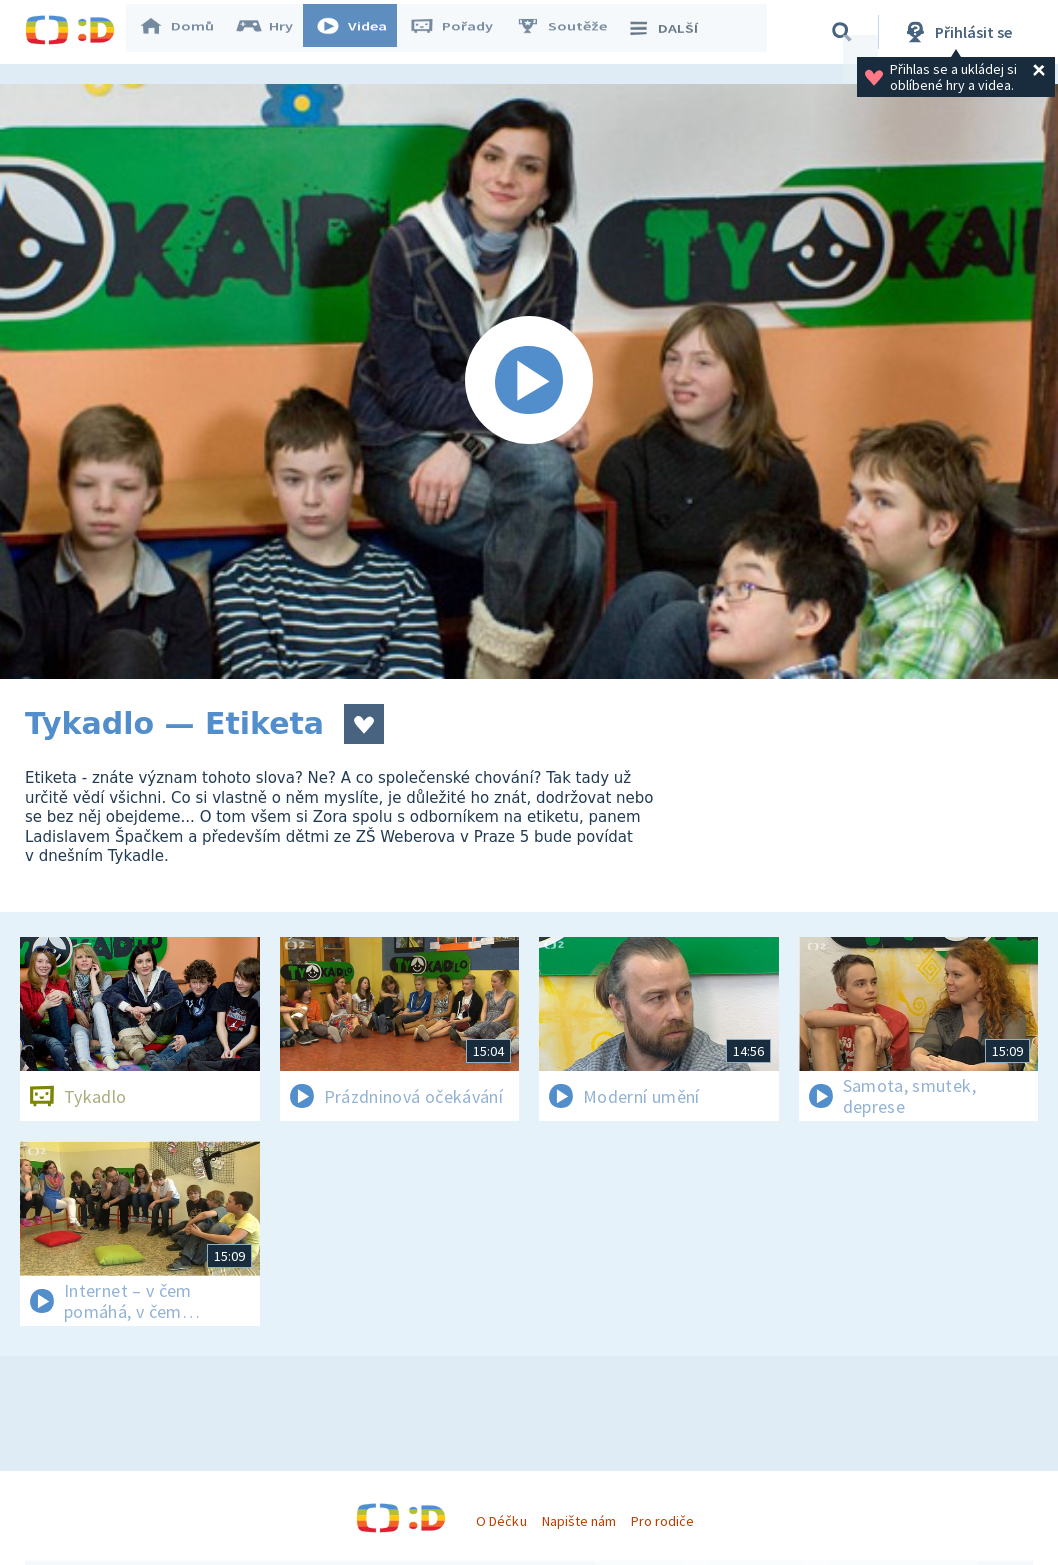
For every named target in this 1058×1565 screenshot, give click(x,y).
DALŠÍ (671, 32)
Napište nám (579, 1521)
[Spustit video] (529, 381)
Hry (274, 32)
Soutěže (571, 32)
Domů (186, 32)
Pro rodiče (662, 1521)
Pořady (461, 32)
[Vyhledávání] (842, 32)
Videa (361, 32)
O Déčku (501, 1521)
